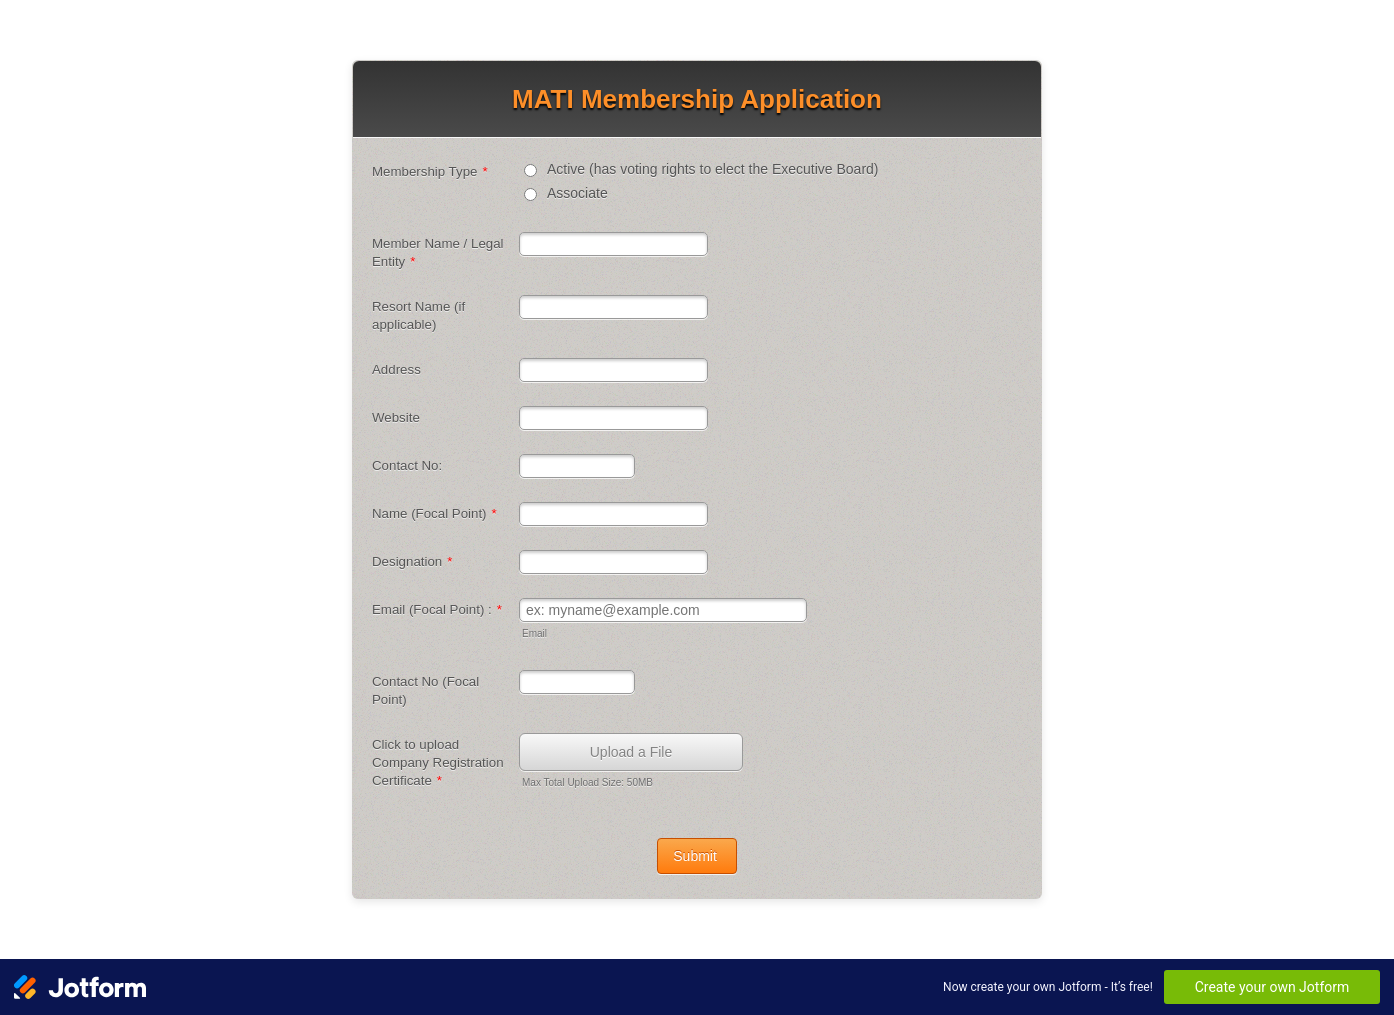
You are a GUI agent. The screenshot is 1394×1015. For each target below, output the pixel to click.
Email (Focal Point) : (437, 609)
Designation (412, 561)
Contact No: (407, 465)
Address (396, 369)
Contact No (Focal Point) (425, 690)
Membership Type (430, 171)
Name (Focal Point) (434, 513)
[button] (633, 762)
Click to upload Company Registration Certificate (438, 762)
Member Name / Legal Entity (438, 252)
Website (396, 417)
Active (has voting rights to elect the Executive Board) (713, 169)
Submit (696, 856)
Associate (577, 193)
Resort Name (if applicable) (418, 315)
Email (534, 633)
